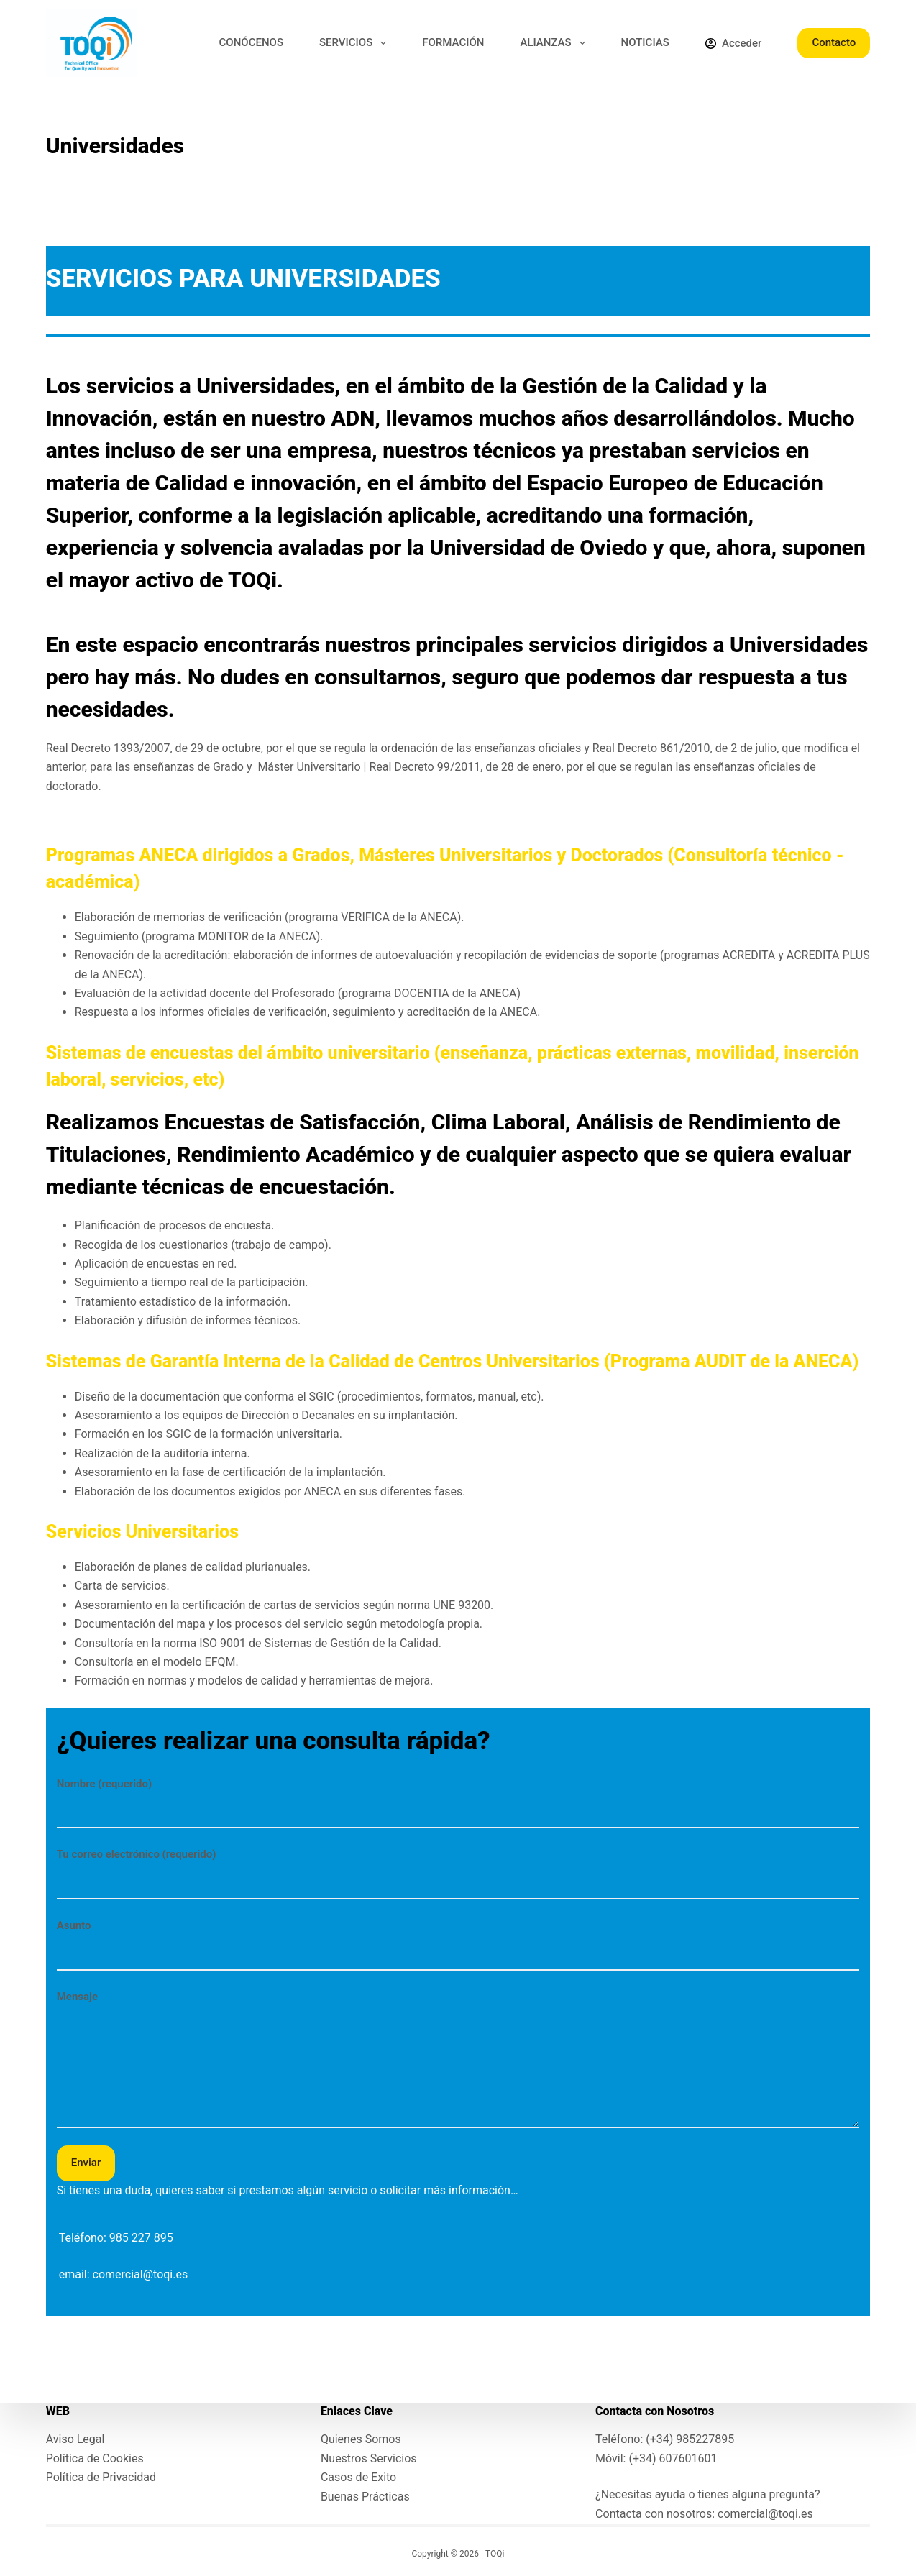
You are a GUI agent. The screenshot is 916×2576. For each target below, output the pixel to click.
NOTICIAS (645, 42)
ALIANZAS (555, 43)
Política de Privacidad (101, 2477)
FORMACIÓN (453, 42)
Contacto (834, 42)
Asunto (458, 1938)
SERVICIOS (355, 43)
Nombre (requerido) (458, 1797)
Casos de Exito (358, 2477)
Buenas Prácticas (365, 2496)
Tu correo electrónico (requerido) (458, 1867)
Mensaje (458, 2059)
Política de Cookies (95, 2458)
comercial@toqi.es (140, 2274)
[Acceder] (733, 43)
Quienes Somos (361, 2439)
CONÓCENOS (251, 42)
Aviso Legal (75, 2439)
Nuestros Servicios (369, 2458)
